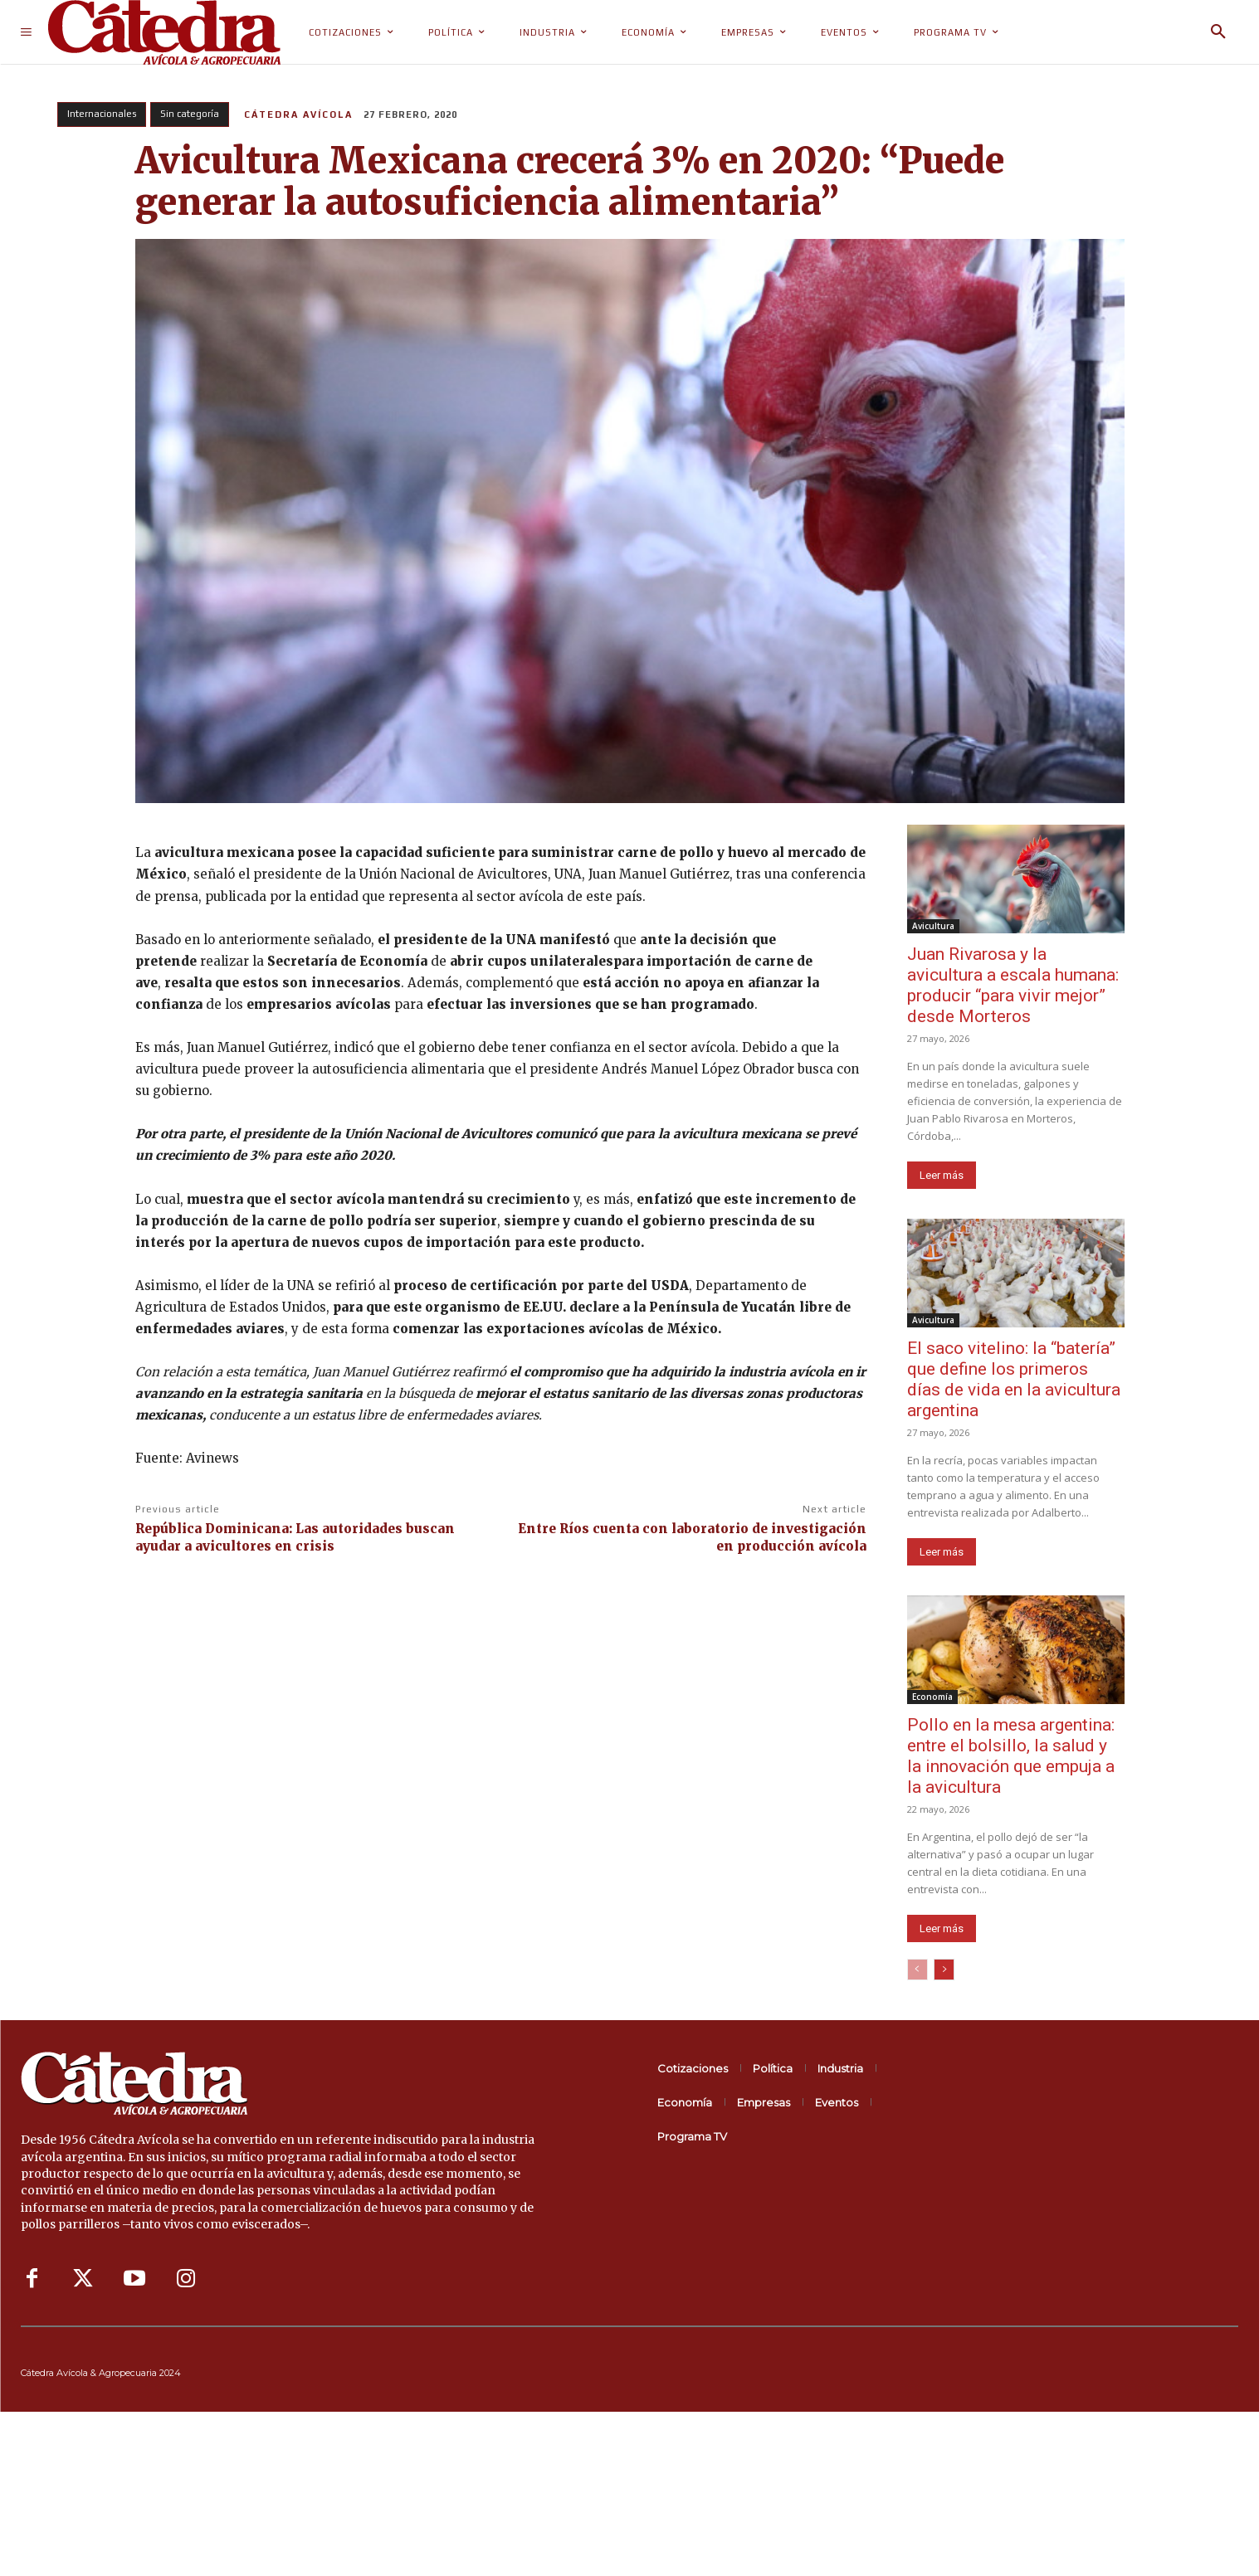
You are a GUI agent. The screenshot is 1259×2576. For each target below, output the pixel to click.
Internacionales (101, 114)
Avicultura (933, 926)
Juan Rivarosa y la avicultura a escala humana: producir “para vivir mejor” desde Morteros (1013, 985)
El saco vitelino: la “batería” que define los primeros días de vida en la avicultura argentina (1013, 1379)
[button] (1218, 32)
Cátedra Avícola (298, 114)
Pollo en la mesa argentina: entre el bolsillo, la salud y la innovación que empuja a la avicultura (1011, 1756)
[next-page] (944, 1969)
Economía (932, 1696)
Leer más (942, 1175)
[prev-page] (917, 1969)
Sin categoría (189, 114)
